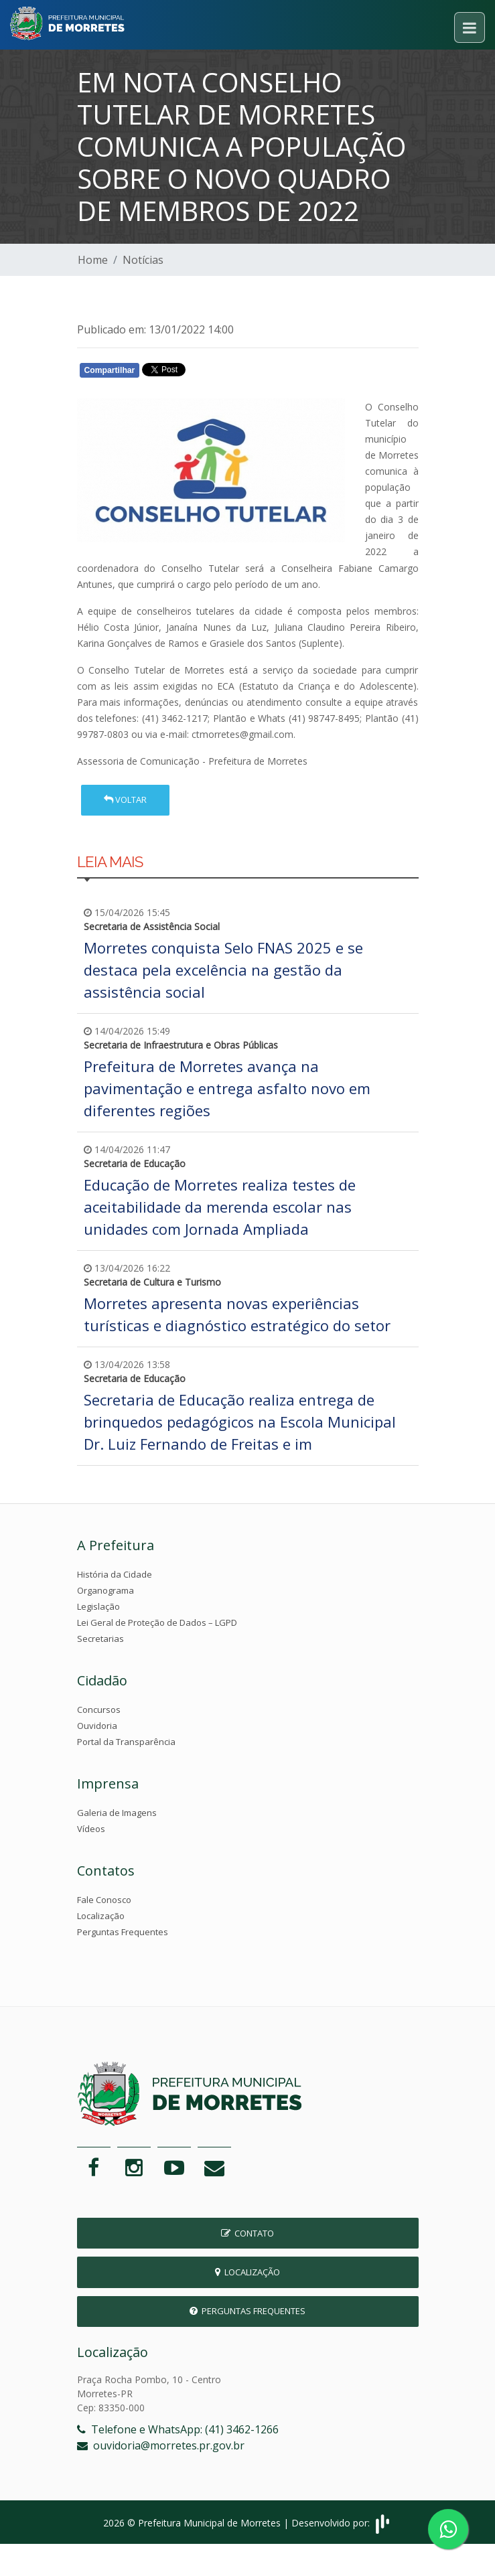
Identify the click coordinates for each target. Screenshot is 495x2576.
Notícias (143, 259)
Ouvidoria (97, 1726)
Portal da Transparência (126, 1742)
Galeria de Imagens (117, 1813)
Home (93, 259)
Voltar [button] (125, 799)
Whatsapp (231, 373)
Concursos (99, 1709)
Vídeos (91, 1829)
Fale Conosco (104, 1900)
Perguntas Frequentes (122, 1932)
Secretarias (100, 1639)
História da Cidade (114, 1574)
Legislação (98, 1606)
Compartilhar (109, 370)
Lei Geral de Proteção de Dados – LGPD (157, 1622)
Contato (247, 2233)
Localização (101, 1916)
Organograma (105, 1590)
